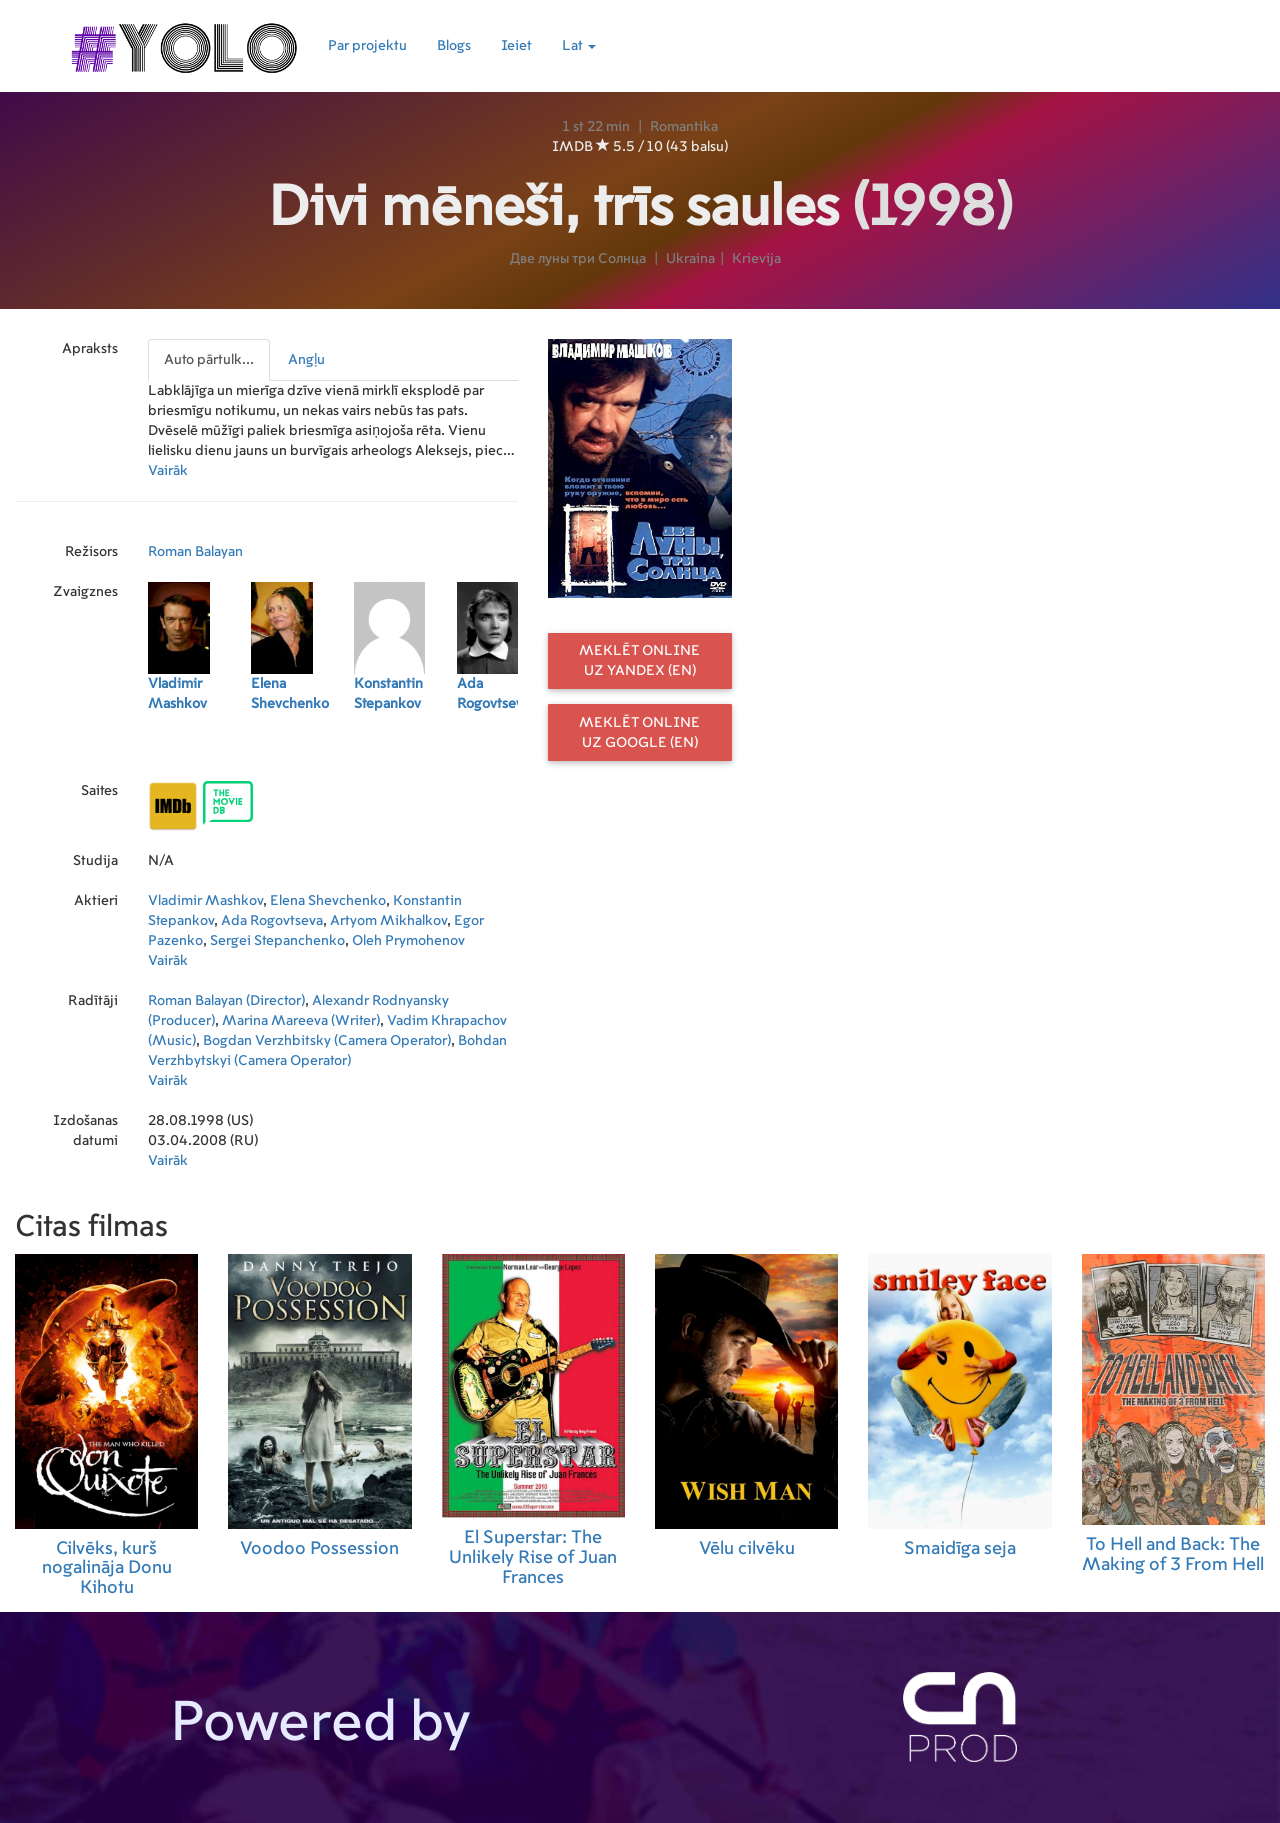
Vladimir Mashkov (205, 901)
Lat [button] (579, 46)
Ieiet (516, 46)
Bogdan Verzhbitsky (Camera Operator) (327, 1041)
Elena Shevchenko (328, 901)
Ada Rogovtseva (272, 921)
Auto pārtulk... (209, 360)
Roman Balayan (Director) (226, 1001)
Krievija (756, 259)
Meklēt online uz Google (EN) (639, 733)
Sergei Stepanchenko (277, 941)
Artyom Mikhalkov (388, 921)
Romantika (684, 127)
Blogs (454, 46)
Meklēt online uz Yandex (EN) (639, 661)
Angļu (306, 360)
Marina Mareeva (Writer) (301, 1021)
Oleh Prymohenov (408, 941)
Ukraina (690, 259)
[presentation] (210, 360)
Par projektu (367, 46)
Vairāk (168, 471)
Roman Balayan (195, 552)
